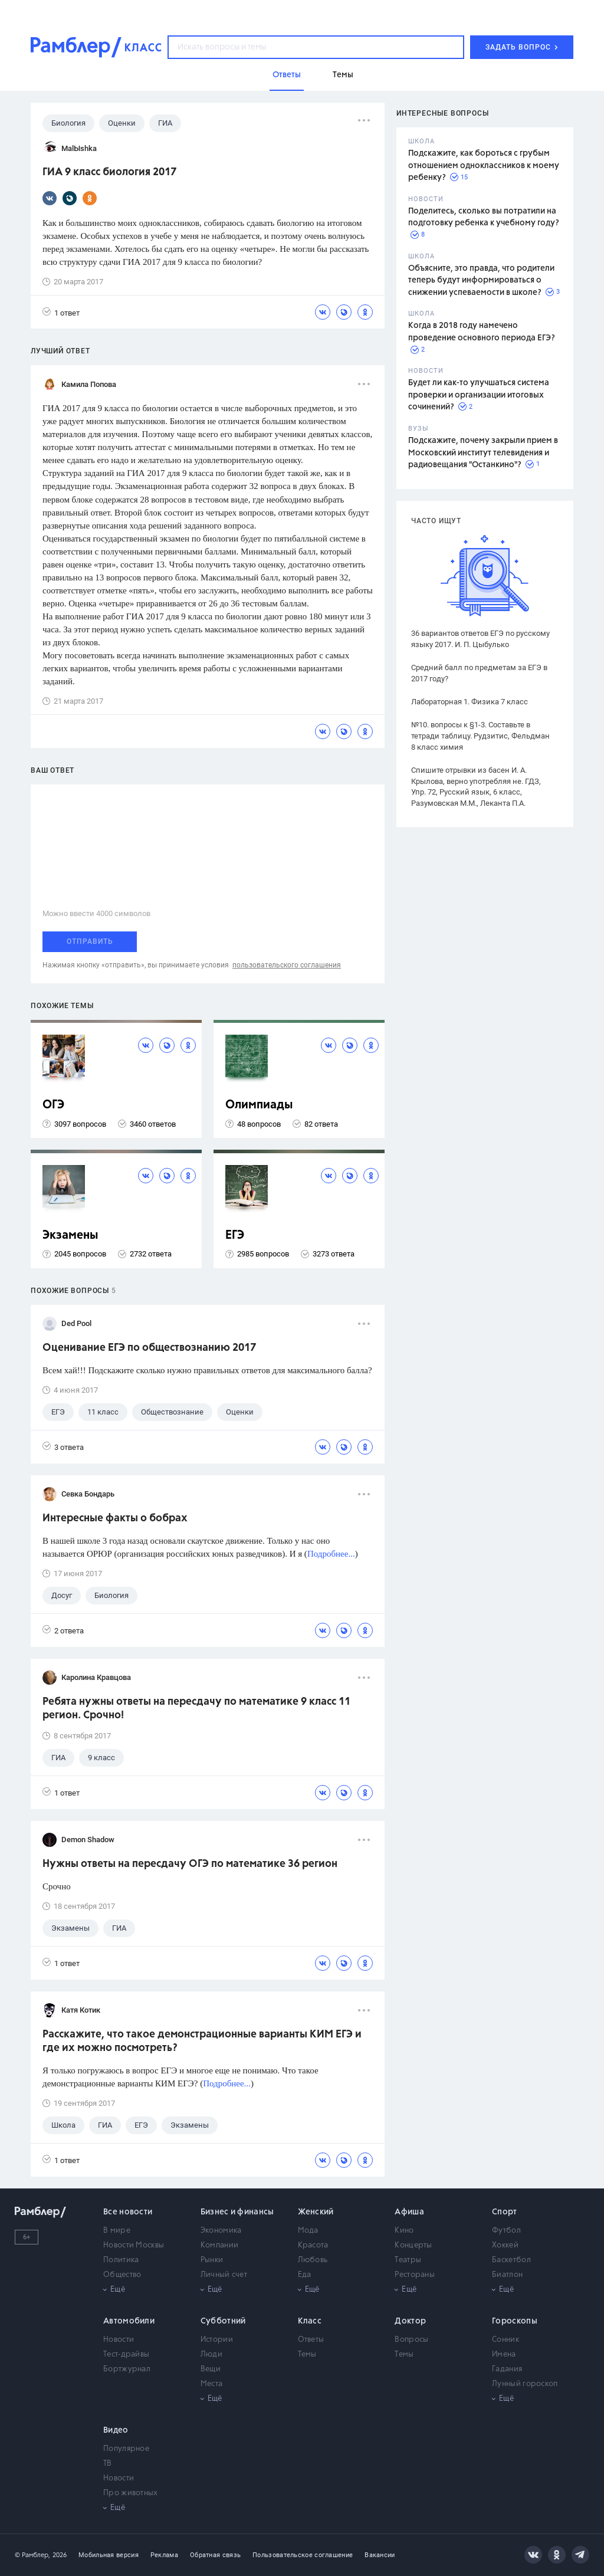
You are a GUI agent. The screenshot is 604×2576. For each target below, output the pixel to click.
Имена (504, 2354)
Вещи (211, 2369)
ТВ (107, 2463)
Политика (121, 2260)
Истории (217, 2340)
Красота (313, 2245)
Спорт (504, 2212)
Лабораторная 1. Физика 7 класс (469, 701)
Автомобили (129, 2321)
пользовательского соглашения (286, 965)
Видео (116, 2430)
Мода (308, 2230)
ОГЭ (53, 1105)
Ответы (311, 2340)
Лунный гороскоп (525, 2384)
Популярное (126, 2449)
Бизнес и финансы (237, 2212)
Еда (304, 2275)
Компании (219, 2245)
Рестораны (415, 2275)
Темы (307, 2354)
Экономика (221, 2230)
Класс (310, 2321)
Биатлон (507, 2275)
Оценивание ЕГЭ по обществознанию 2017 (149, 1348)
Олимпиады (259, 1105)
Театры (408, 2260)
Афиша (409, 2212)
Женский (316, 2212)
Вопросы (411, 2340)
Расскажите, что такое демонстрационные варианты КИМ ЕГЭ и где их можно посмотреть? (202, 2041)
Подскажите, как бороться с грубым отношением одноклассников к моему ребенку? (483, 165)
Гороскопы (514, 2321)
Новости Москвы (133, 2245)
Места (212, 2384)
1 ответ (61, 312)
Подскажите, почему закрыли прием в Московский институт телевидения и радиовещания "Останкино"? (483, 453)
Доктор (410, 2321)
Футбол (506, 2230)
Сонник (505, 2340)
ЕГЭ (234, 1235)
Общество (122, 2275)
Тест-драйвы (126, 2354)
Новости (118, 2340)
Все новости (127, 2212)
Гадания (507, 2369)
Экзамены (70, 1235)
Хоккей (505, 2245)
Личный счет (224, 2275)
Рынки (212, 2260)
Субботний (223, 2321)
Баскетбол (511, 2260)
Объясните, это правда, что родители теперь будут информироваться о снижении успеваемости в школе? (481, 280)
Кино (404, 2230)
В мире (116, 2230)
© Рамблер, (32, 2555)
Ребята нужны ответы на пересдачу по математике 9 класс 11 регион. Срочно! (196, 1708)
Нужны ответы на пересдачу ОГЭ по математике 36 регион (189, 1864)
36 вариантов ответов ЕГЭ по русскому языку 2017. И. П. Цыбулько (480, 639)
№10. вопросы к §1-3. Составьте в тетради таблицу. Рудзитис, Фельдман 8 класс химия (480, 736)
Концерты (413, 2245)
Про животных (130, 2493)
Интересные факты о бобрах (115, 1518)
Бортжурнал (126, 2369)
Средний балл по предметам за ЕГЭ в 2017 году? (479, 673)
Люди (211, 2354)
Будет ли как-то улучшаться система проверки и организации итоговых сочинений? (478, 395)
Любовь (313, 2260)
